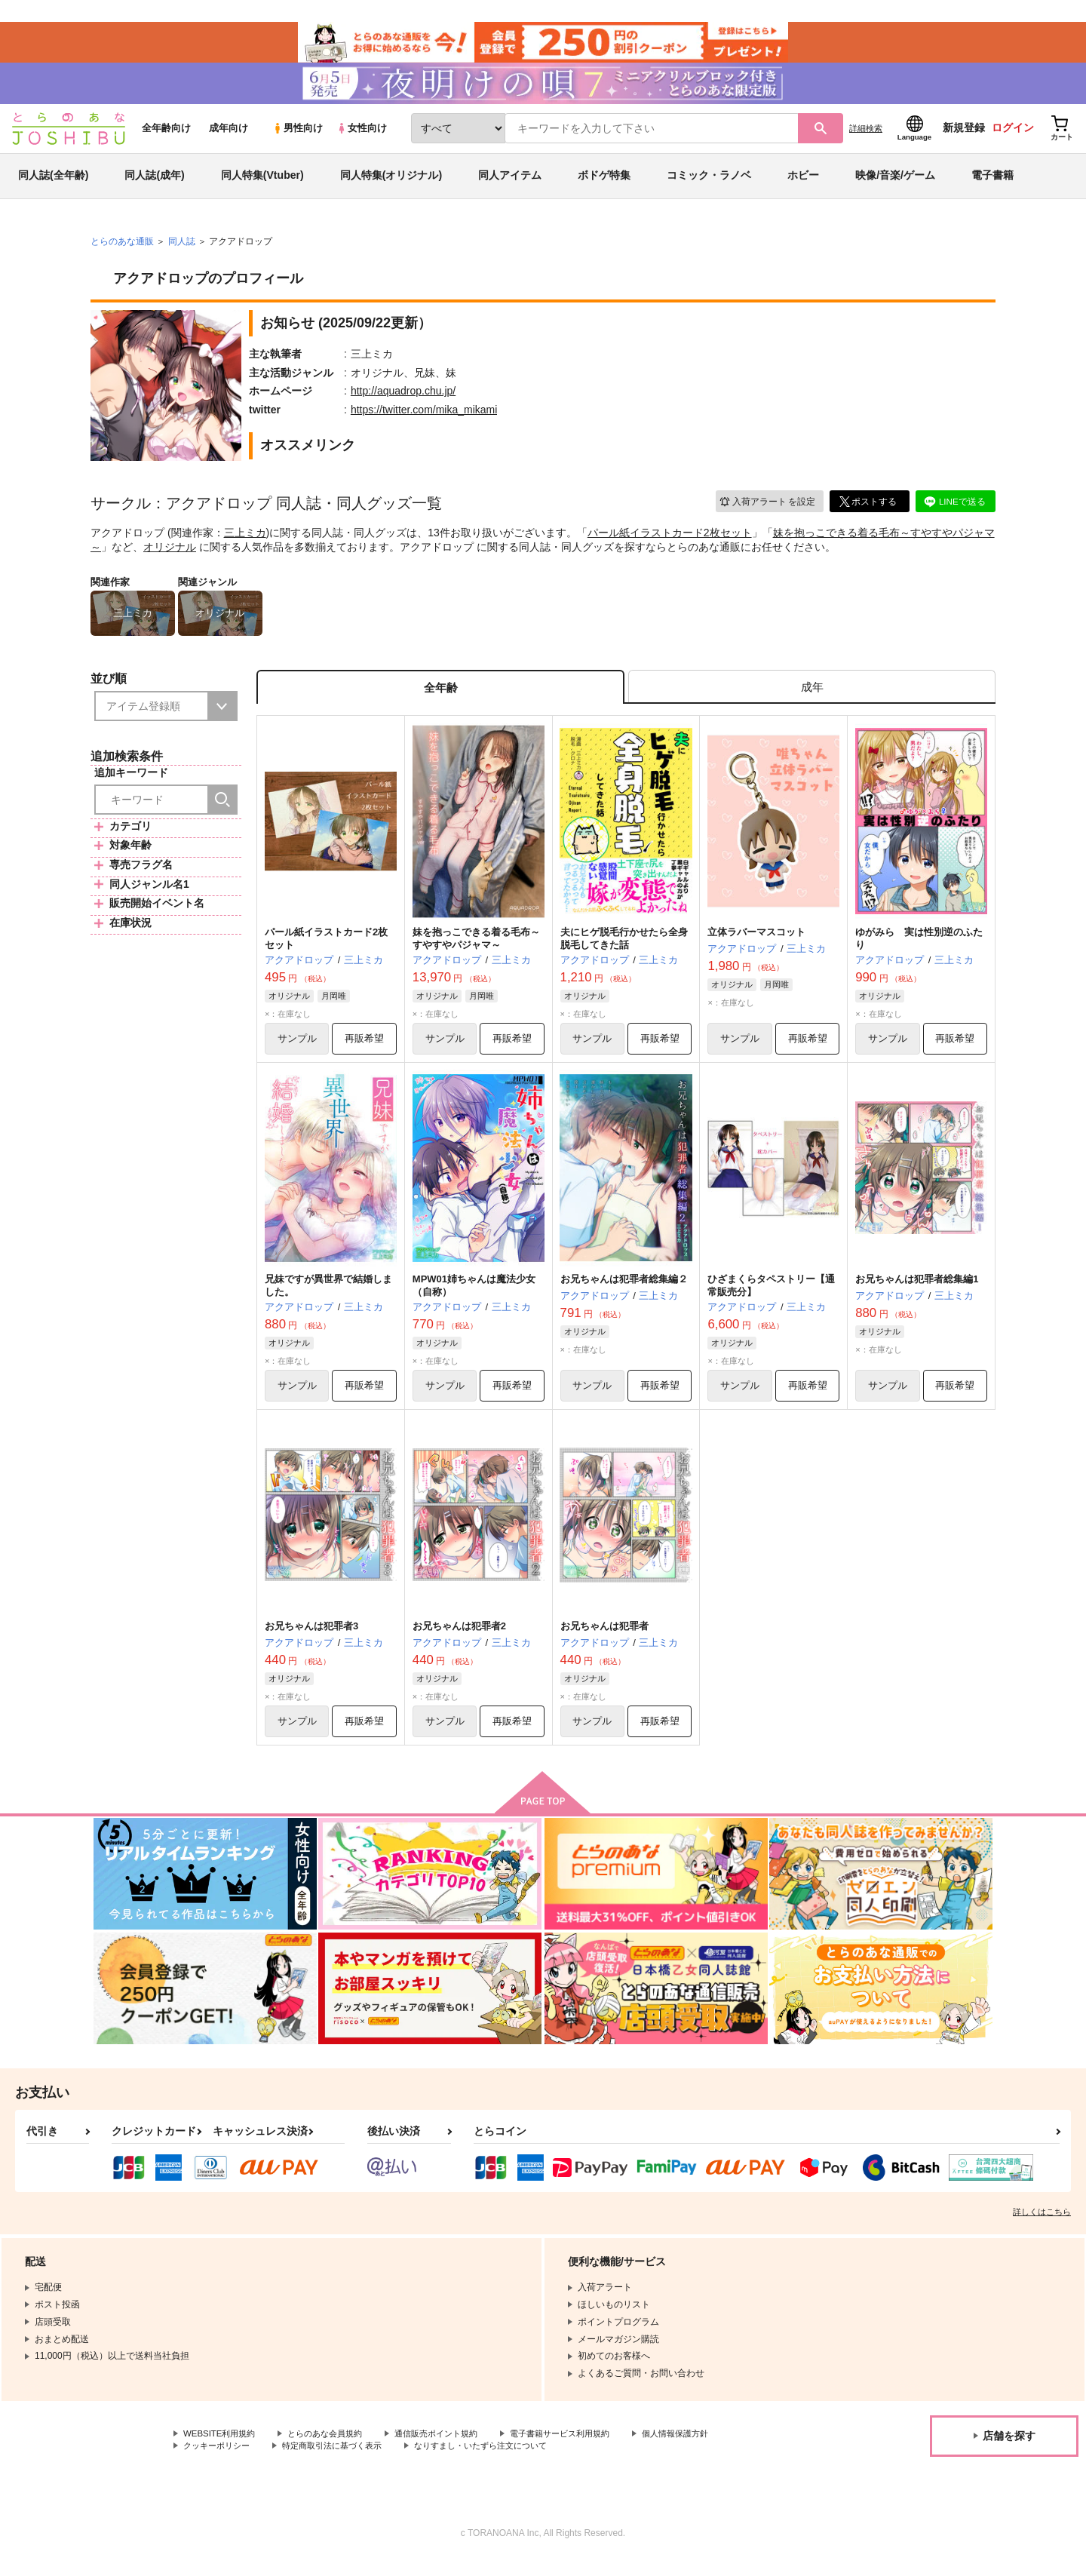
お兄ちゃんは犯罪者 (604, 1639)
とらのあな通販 (122, 249)
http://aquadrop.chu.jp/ (403, 399)
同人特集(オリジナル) (391, 184)
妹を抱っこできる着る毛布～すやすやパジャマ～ (476, 950)
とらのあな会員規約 (333, 2447)
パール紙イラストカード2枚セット (669, 541)
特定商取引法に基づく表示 (342, 2460)
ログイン (1013, 136)
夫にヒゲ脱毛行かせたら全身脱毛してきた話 (624, 950)
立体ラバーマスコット (756, 943)
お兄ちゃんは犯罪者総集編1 (916, 1291)
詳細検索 (865, 136)
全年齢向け (166, 137)
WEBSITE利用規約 (221, 2447)
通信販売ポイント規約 (451, 2447)
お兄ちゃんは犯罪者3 (311, 1639)
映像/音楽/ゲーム (895, 184)
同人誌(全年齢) (53, 184)
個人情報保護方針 (706, 2447)
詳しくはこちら (1042, 2226)
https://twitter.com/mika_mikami (424, 418)
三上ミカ (245, 541)
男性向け (297, 137)
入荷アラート (766, 509)
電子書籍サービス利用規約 (583, 2447)
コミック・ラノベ (709, 184)
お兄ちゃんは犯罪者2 (459, 1639)
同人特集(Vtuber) (262, 184)
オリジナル (169, 555)
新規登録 (964, 136)
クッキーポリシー (219, 2460)
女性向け (361, 137)
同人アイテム (509, 184)
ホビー (803, 184)
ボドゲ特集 (604, 184)
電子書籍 (992, 184)
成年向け (228, 137)
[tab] (812, 697)
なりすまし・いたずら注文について (501, 2460)
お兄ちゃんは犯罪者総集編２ (624, 1291)
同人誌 (181, 249)
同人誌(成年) (154, 184)
